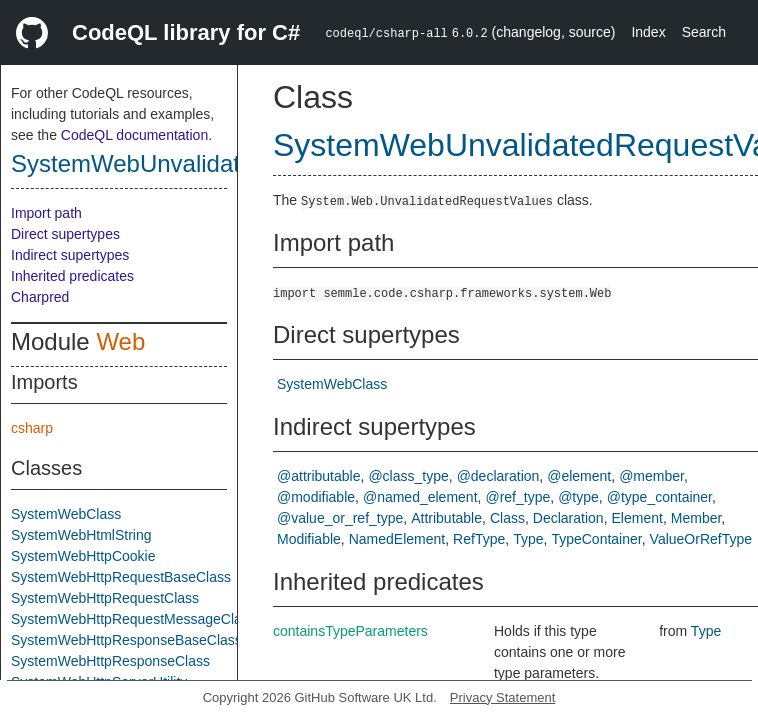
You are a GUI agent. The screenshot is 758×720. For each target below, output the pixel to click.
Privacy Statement (503, 697)
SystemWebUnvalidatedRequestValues (219, 163)
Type (528, 539)
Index (648, 32)
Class (507, 518)
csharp (32, 428)
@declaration (498, 476)
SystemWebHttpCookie (83, 556)
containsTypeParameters (350, 631)
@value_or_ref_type (340, 518)
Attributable (446, 518)
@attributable (318, 476)
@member (651, 476)
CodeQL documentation (134, 135)
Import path (46, 213)
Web (120, 341)
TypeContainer (596, 539)
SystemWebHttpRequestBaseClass (121, 577)
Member (696, 518)
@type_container (659, 497)
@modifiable (316, 497)
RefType (479, 539)
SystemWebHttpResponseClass (110, 661)
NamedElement (397, 539)
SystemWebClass (66, 514)
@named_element (420, 497)
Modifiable (309, 539)
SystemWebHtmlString (81, 535)
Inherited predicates (72, 276)
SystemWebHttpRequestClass (105, 598)
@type (578, 497)
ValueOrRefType (701, 539)
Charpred (40, 297)
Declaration (568, 518)
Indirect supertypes (70, 255)
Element (637, 518)
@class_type (408, 476)
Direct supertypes (65, 234)
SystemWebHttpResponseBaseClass (126, 640)
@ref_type (517, 497)
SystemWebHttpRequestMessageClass (133, 619)
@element (579, 476)
